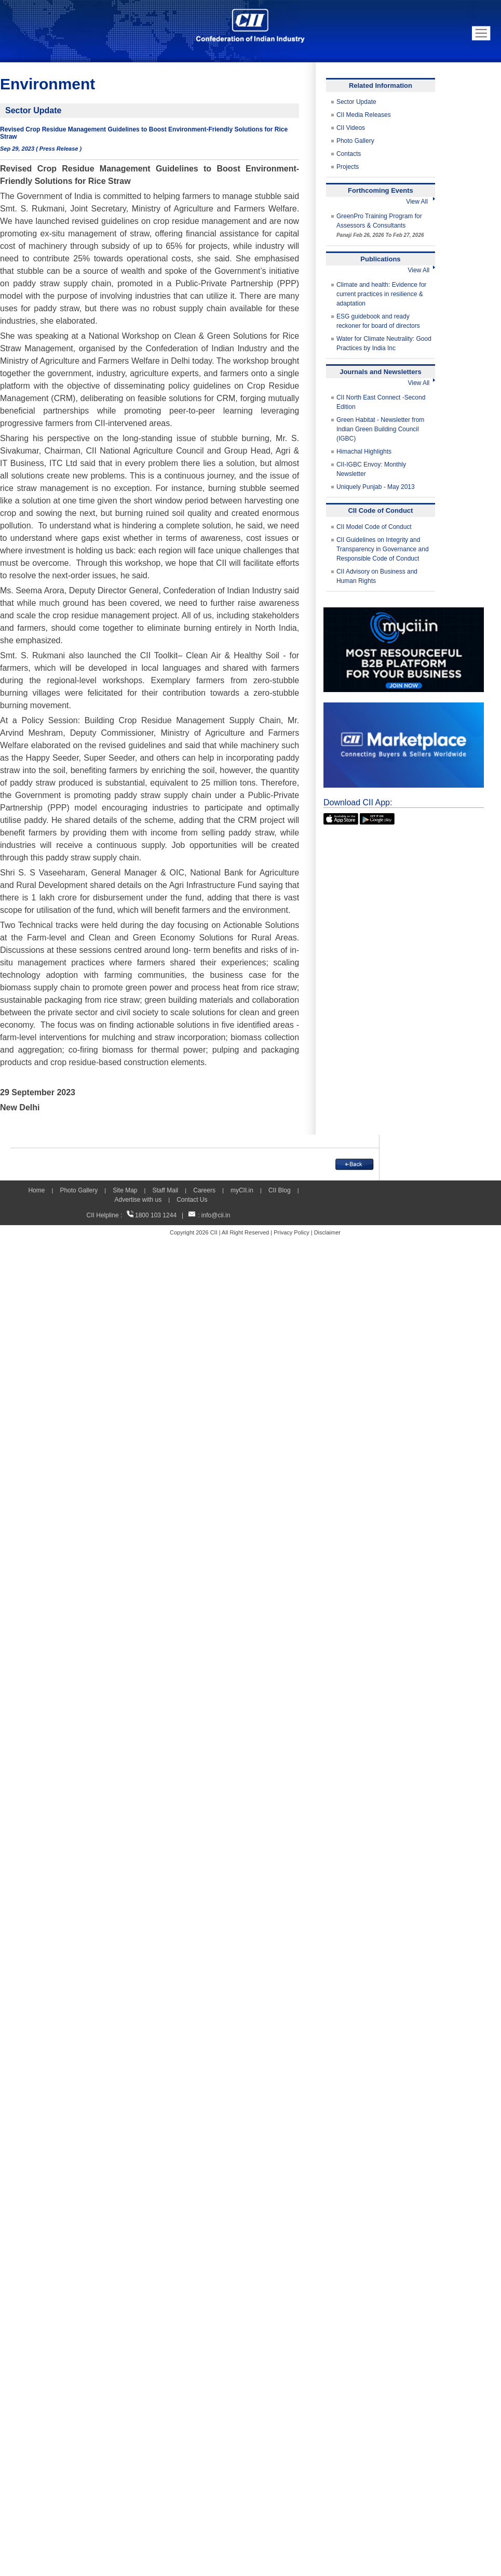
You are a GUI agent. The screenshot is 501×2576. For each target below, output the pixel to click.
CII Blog (279, 1190)
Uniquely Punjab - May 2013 (375, 486)
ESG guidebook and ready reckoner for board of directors (378, 321)
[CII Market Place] (403, 707)
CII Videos (350, 127)
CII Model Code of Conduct (374, 526)
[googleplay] (377, 817)
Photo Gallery (355, 140)
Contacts (348, 153)
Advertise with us (137, 1199)
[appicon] (340, 817)
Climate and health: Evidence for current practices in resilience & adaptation (381, 294)
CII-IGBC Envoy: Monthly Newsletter (371, 469)
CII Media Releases (363, 114)
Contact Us (192, 1199)
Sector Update (356, 101)
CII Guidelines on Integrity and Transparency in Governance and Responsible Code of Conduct (382, 549)
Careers (204, 1190)
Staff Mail (165, 1190)
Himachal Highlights (363, 451)
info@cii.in (216, 1215)
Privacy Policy (291, 1232)
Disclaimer (327, 1232)
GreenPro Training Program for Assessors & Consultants (380, 225)
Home (36, 1190)
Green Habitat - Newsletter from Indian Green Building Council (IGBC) (380, 429)
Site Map (125, 1190)
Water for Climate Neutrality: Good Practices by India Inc (383, 343)
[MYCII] (403, 612)
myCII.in (242, 1190)
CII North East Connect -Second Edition (380, 402)
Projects (347, 166)
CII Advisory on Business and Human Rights (376, 576)
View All (420, 201)
